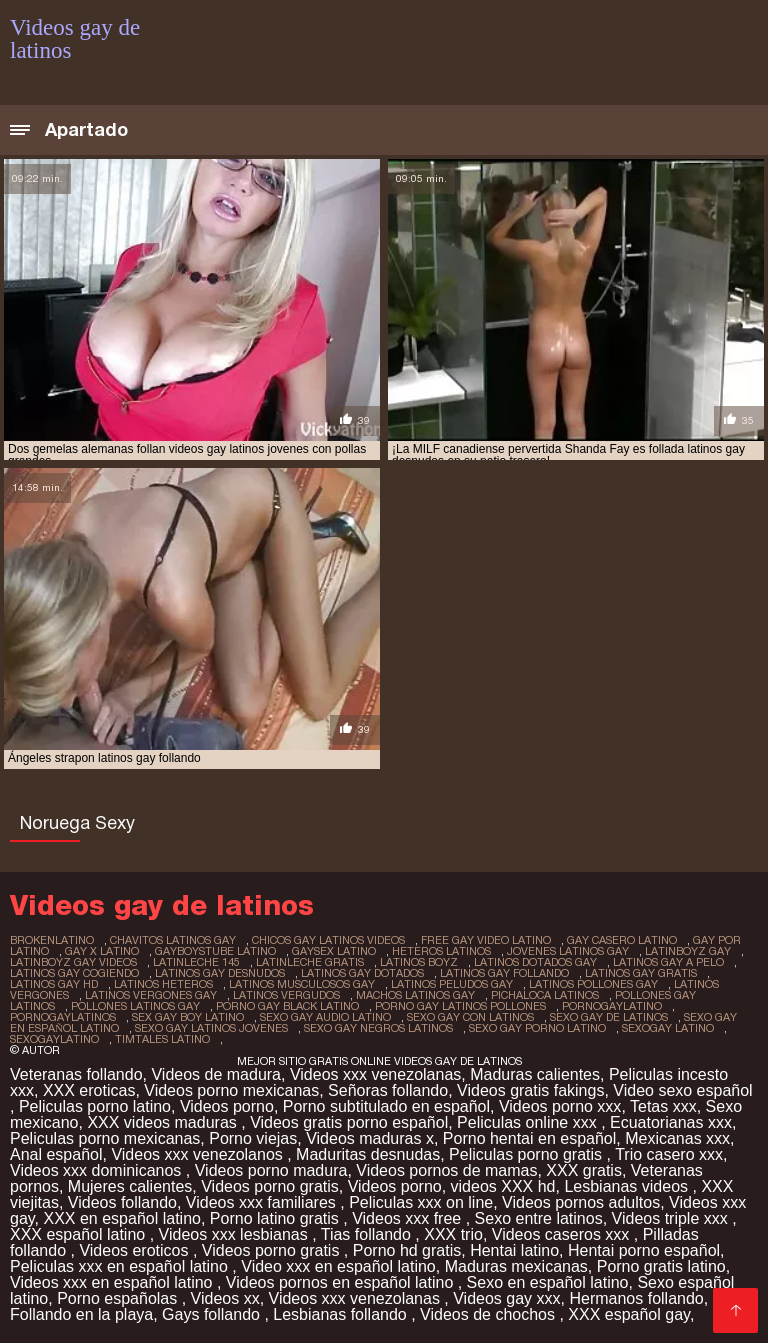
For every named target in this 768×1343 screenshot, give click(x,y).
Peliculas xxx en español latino (121, 1266)
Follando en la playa (81, 1314)
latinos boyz (419, 962)
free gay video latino (486, 940)
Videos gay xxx (506, 1298)
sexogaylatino (54, 1039)
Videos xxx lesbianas (236, 1234)
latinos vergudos (286, 995)
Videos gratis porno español (349, 1122)
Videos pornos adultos (581, 1202)
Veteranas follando (76, 1074)
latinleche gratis (310, 962)
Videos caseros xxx (563, 1234)
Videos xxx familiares (263, 1202)
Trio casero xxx (669, 1154)
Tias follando (368, 1234)
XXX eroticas (89, 1090)
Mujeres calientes (130, 1186)
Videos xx (225, 1298)
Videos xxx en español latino (113, 1282)
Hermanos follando (636, 1298)
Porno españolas (119, 1298)
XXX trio (453, 1234)
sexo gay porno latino (537, 1028)
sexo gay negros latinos (378, 1028)
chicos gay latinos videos (328, 940)
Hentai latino (514, 1250)
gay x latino (102, 951)
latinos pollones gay (593, 984)
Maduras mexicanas (516, 1266)
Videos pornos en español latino (342, 1282)
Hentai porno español (644, 1250)
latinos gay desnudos (220, 973)
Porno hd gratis (407, 1250)
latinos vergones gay (151, 995)
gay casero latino (622, 940)
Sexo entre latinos (539, 1218)
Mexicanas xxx (677, 1138)
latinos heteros (163, 984)
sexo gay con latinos (470, 1017)
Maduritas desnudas (368, 1154)
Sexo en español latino (548, 1282)
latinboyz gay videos (73, 962)
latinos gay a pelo (668, 962)
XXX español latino (80, 1234)
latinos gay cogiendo (74, 973)
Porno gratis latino (661, 1266)
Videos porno (227, 1106)
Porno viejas (253, 1138)
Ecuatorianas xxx (671, 1122)
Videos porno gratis (270, 1186)
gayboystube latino (215, 951)
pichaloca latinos (545, 995)
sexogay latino (668, 1028)
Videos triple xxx (672, 1218)
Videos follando (122, 1202)
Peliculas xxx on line (421, 1202)
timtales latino (162, 1039)
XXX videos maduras (164, 1122)
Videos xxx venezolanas (375, 1074)
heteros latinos (441, 951)
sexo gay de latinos (609, 1017)
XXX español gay (629, 1314)
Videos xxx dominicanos (98, 1170)
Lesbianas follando (342, 1314)
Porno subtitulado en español (386, 1106)
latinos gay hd (54, 984)
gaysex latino (334, 951)
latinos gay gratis (641, 973)
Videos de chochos (489, 1314)
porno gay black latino (287, 1006)
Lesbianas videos (628, 1186)
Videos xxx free (409, 1218)
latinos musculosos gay (302, 984)
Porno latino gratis (276, 1218)
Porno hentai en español (529, 1138)
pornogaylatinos (63, 1017)
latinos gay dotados (362, 973)
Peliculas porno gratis (527, 1154)
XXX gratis (584, 1170)
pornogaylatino (612, 1006)
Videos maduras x (370, 1138)
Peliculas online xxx (529, 1122)
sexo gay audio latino (325, 1017)
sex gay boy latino (188, 1017)
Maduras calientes (535, 1074)
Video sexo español (682, 1090)
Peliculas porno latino (95, 1106)
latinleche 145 (196, 962)
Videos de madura (216, 1074)
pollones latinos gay (135, 1006)
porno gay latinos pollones (460, 1006)
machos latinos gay (415, 995)
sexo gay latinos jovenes (211, 1028)
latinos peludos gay (452, 984)
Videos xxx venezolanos (199, 1154)
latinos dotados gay (535, 962)
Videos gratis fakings (530, 1090)
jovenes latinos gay (568, 951)
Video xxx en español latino (338, 1266)
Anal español (56, 1154)
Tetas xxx (663, 1106)
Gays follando (213, 1314)
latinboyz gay (688, 951)
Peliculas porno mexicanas (105, 1138)
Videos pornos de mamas (446, 1170)
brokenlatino (52, 940)
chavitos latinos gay (173, 940)
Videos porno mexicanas (231, 1090)
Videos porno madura (271, 1170)
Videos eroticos (136, 1250)
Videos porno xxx (560, 1106)
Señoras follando (388, 1090)
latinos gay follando (504, 973)
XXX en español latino (122, 1218)
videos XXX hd (503, 1186)
